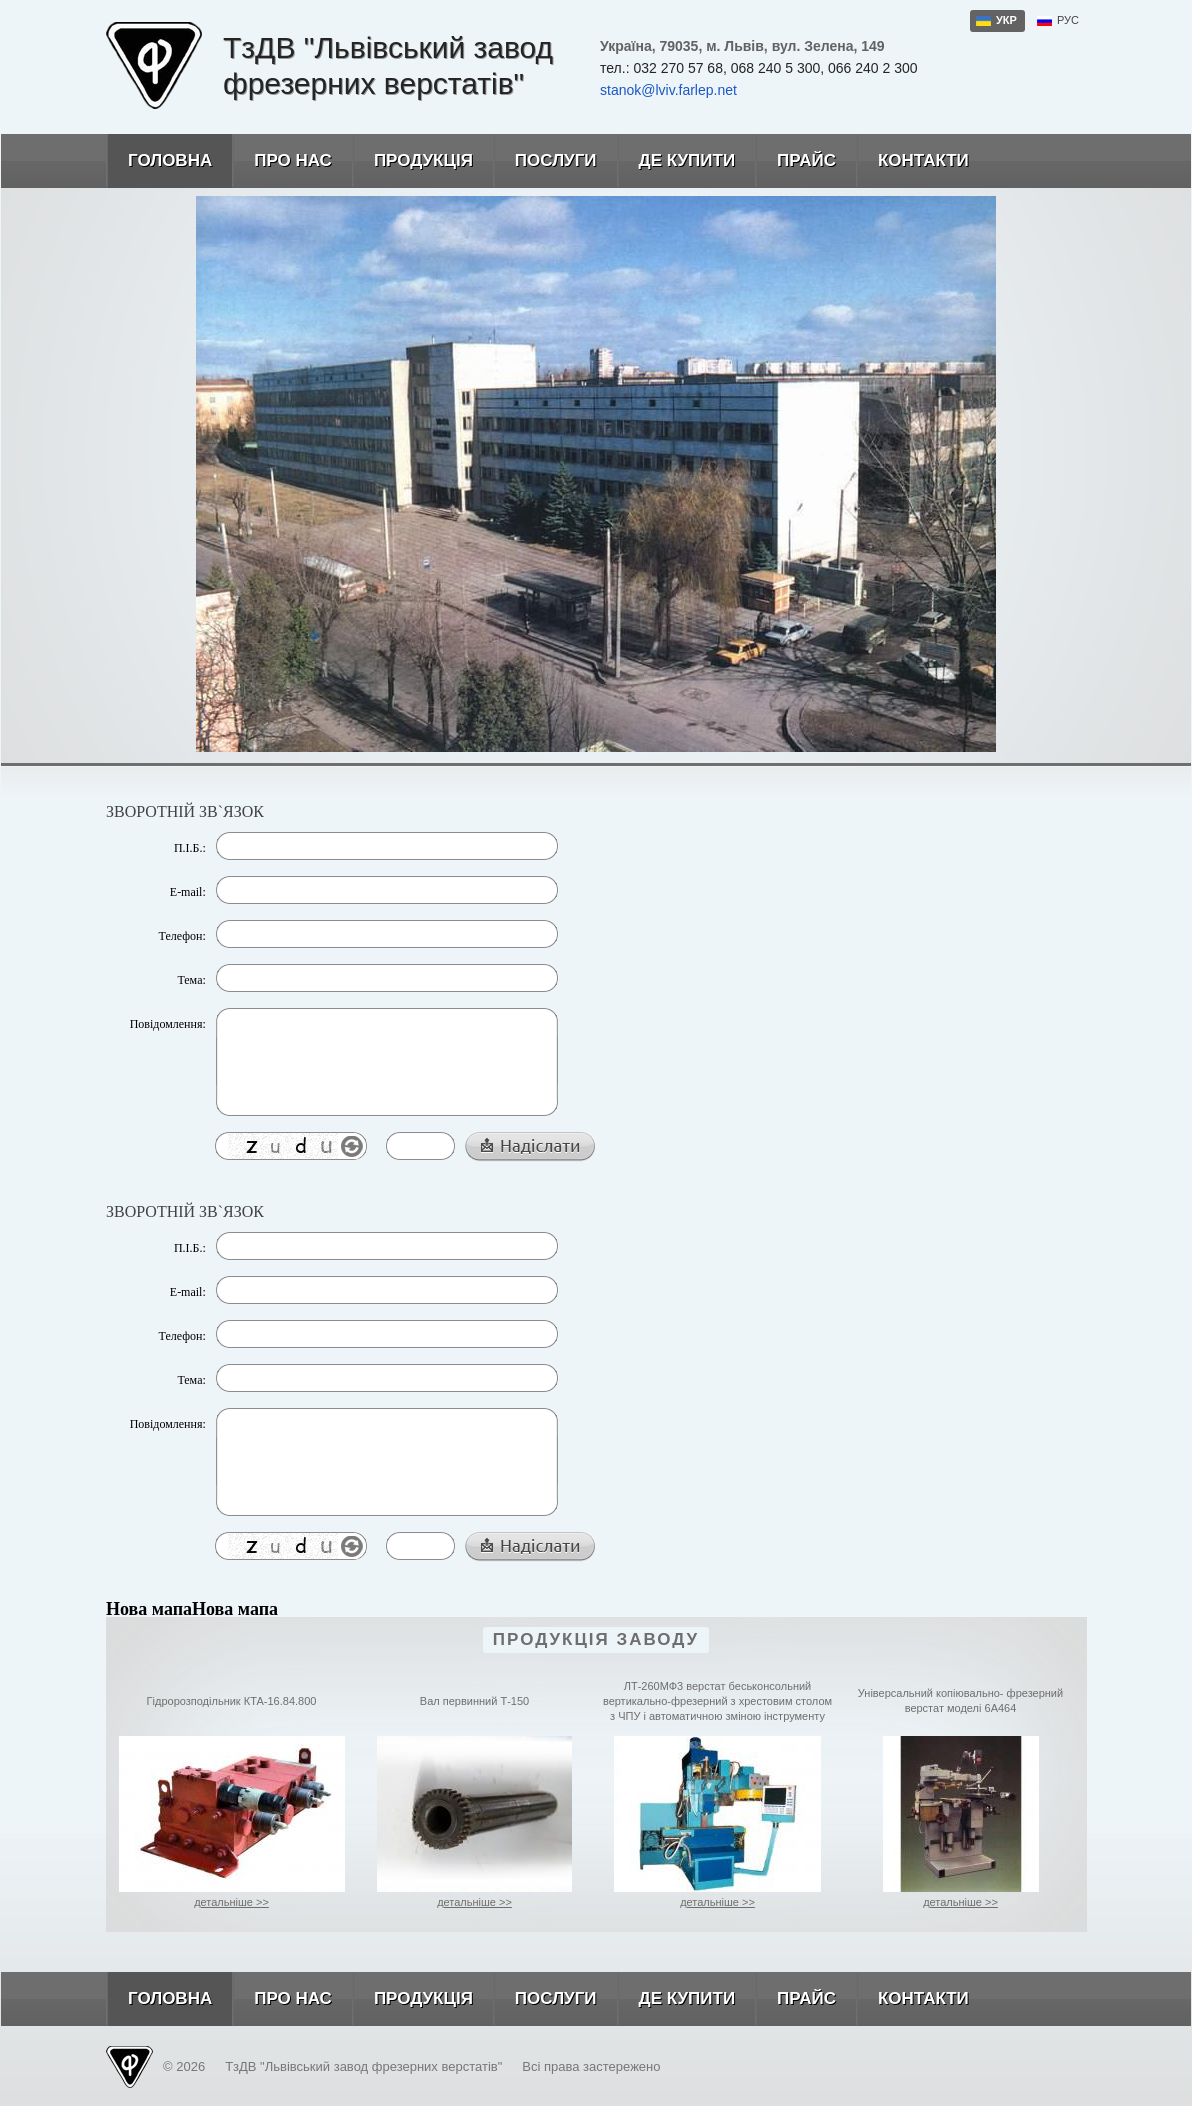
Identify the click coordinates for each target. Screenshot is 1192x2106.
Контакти (912, 161)
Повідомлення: (168, 1024)
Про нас (282, 161)
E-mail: (188, 892)
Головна (159, 161)
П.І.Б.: (190, 848)
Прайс (795, 161)
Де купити (676, 161)
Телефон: (182, 936)
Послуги (545, 161)
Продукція (412, 161)
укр (1006, 20)
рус (1068, 20)
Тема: (191, 980)
